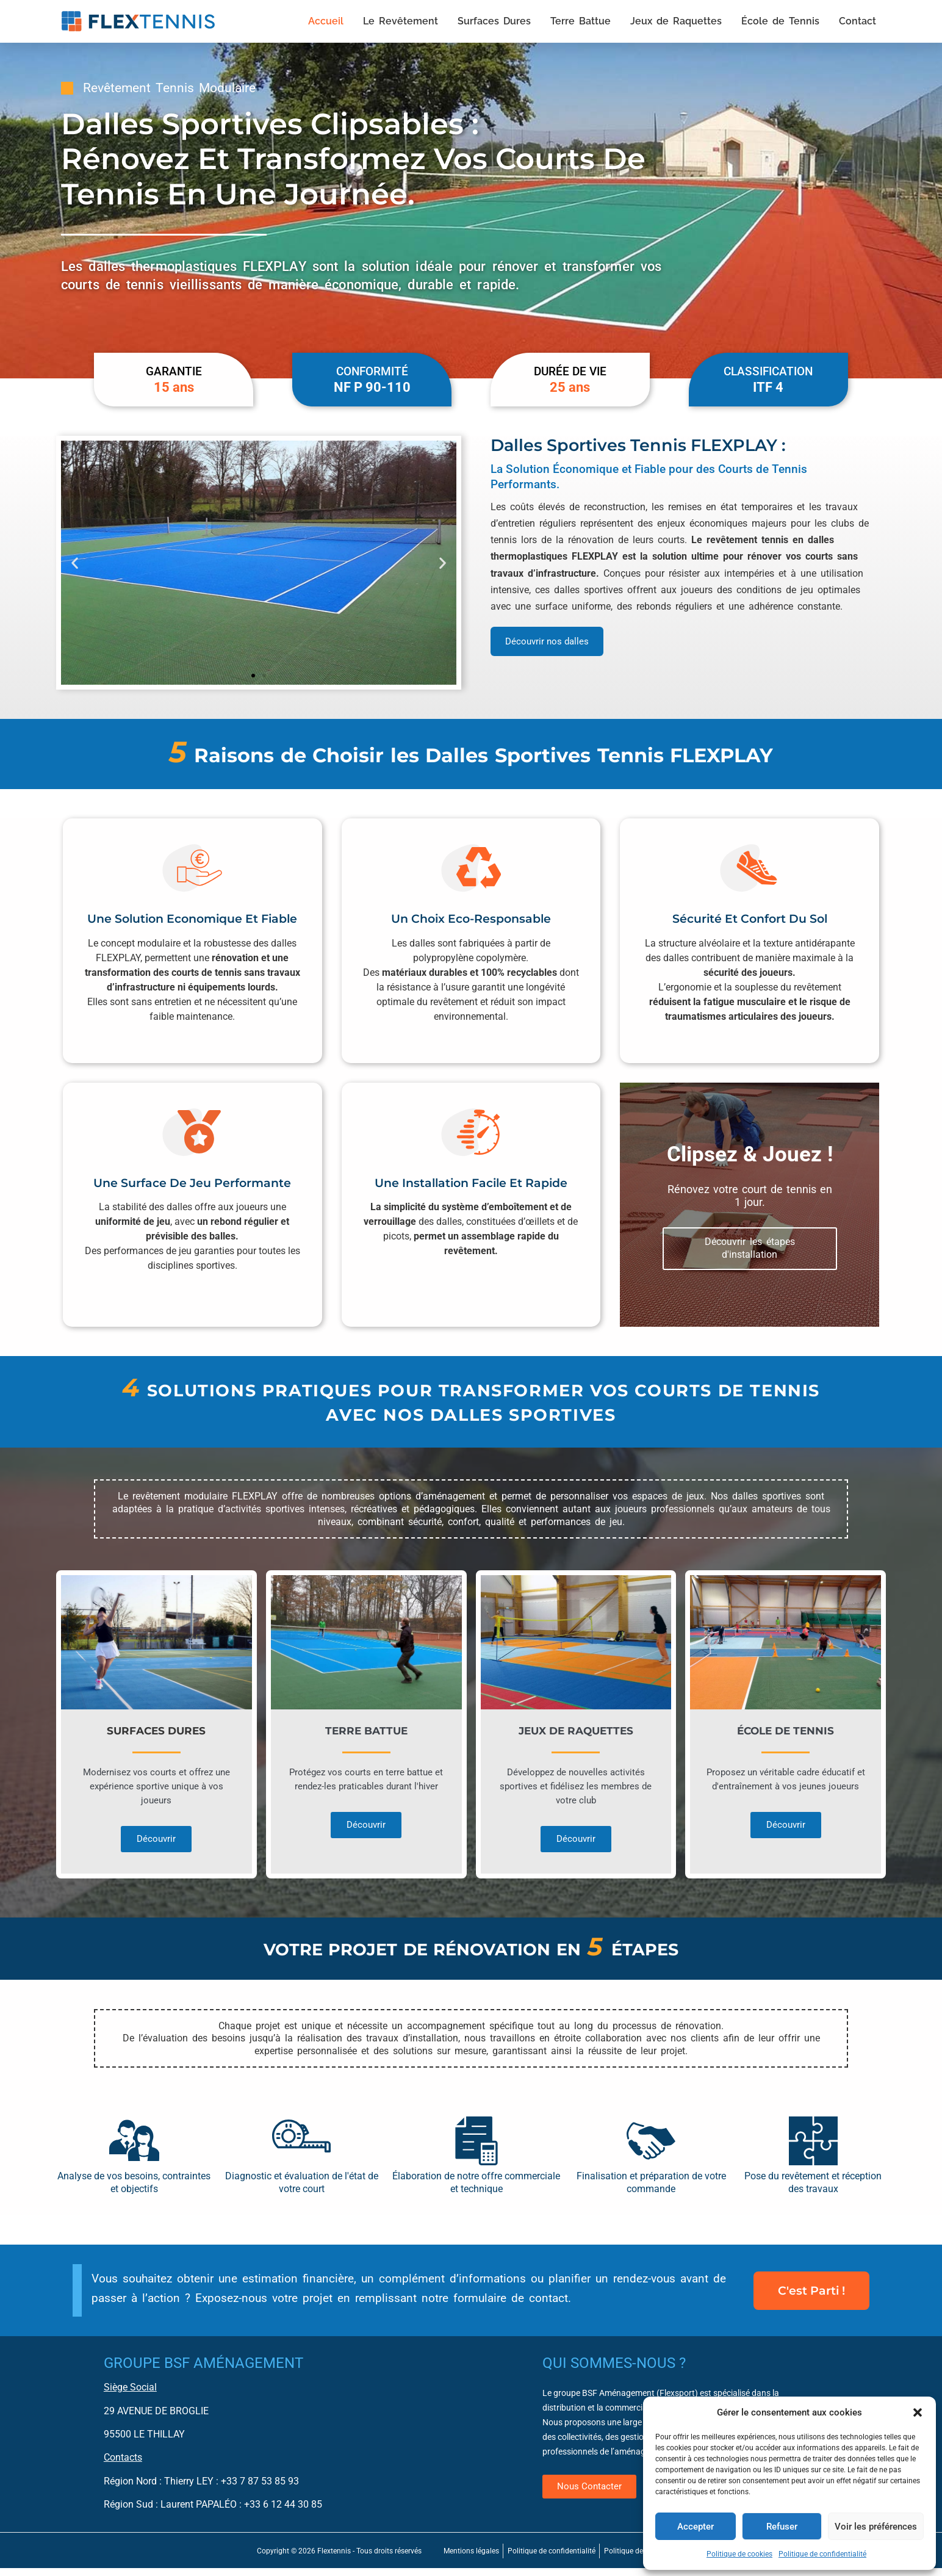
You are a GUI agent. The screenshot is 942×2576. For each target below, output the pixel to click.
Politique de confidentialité (822, 2554)
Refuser (781, 2526)
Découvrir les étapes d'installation (750, 1256)
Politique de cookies (739, 2554)
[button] (917, 2412)
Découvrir (156, 1850)
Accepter (695, 2526)
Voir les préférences (876, 2526)
